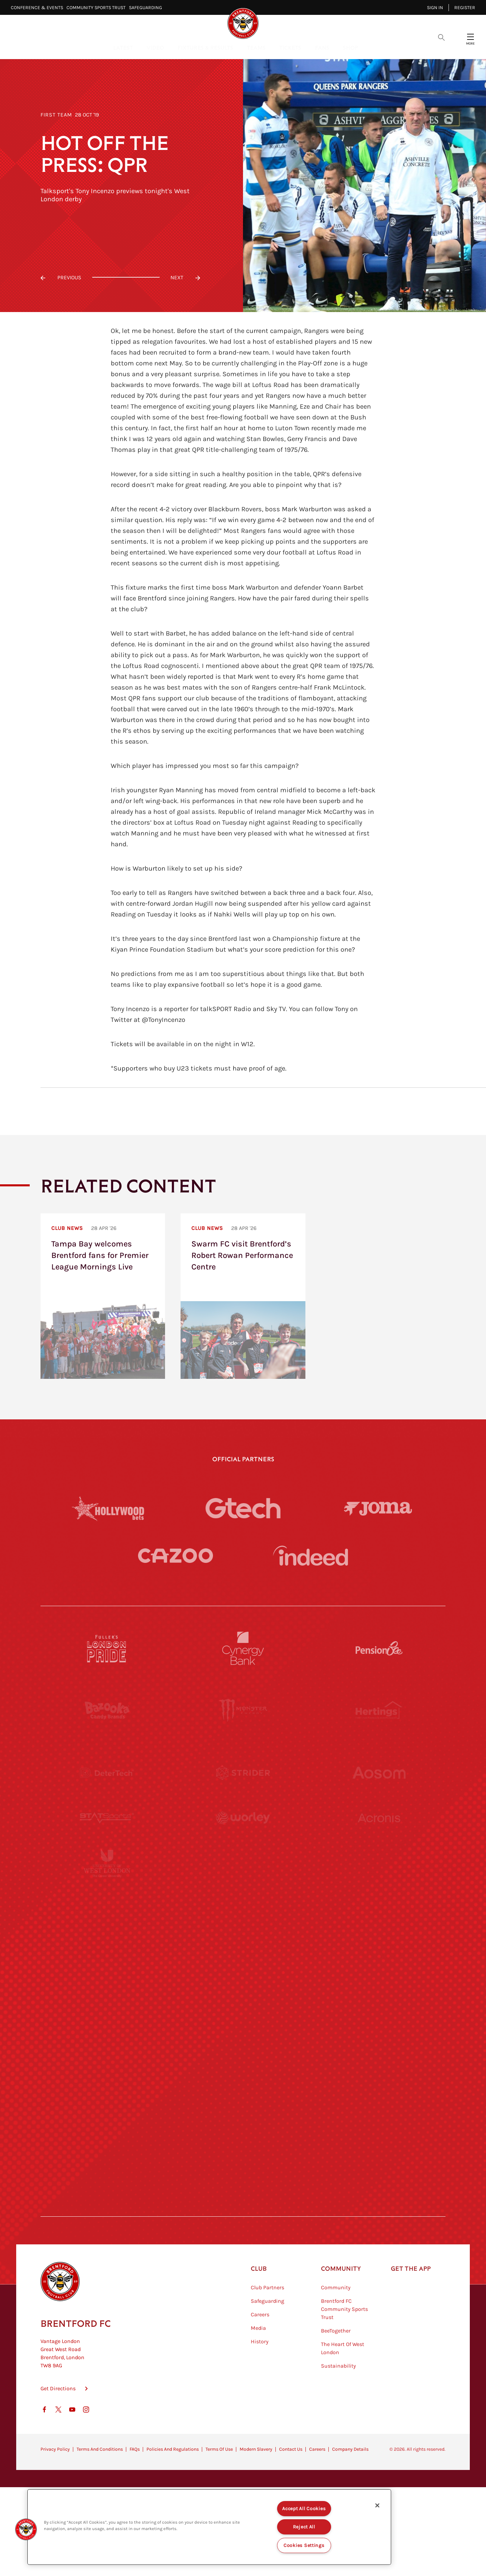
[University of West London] (107, 1897)
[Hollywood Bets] (108, 1508)
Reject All (304, 2527)
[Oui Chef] (379, 2021)
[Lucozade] (379, 2145)
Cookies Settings (304, 2545)
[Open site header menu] (470, 37)
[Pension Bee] (379, 1648)
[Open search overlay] (441, 37)
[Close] (377, 2505)
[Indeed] (310, 1556)
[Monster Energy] (243, 1710)
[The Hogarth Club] (107, 2145)
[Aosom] (379, 1773)
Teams (256, 47)
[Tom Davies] (379, 2083)
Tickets (290, 47)
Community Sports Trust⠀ (97, 7)
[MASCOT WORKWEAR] (379, 1897)
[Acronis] (379, 1835)
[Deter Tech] (107, 1773)
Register (464, 7)
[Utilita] (107, 1959)
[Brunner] (107, 2021)
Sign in (435, 7)
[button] (26, 2529)
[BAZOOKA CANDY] (107, 1710)
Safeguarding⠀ (147, 7)
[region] (209, 2527)
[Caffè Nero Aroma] (243, 2208)
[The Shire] (243, 2083)
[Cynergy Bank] (243, 1648)
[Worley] (243, 1835)
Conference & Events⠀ (38, 7)
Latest (123, 47)
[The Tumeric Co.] (243, 2145)
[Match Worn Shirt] (243, 2021)
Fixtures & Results (205, 47)
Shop (350, 47)
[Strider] (243, 1773)
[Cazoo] (175, 1555)
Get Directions (58, 2422)
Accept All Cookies (304, 2508)
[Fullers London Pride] (107, 1648)
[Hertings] (379, 1710)
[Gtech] (243, 1508)
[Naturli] (243, 1959)
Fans (322, 47)
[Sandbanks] (107, 2083)
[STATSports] (107, 1835)
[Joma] (378, 1508)
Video (155, 47)
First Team (56, 114)
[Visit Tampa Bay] (243, 1897)
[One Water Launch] (379, 1959)
